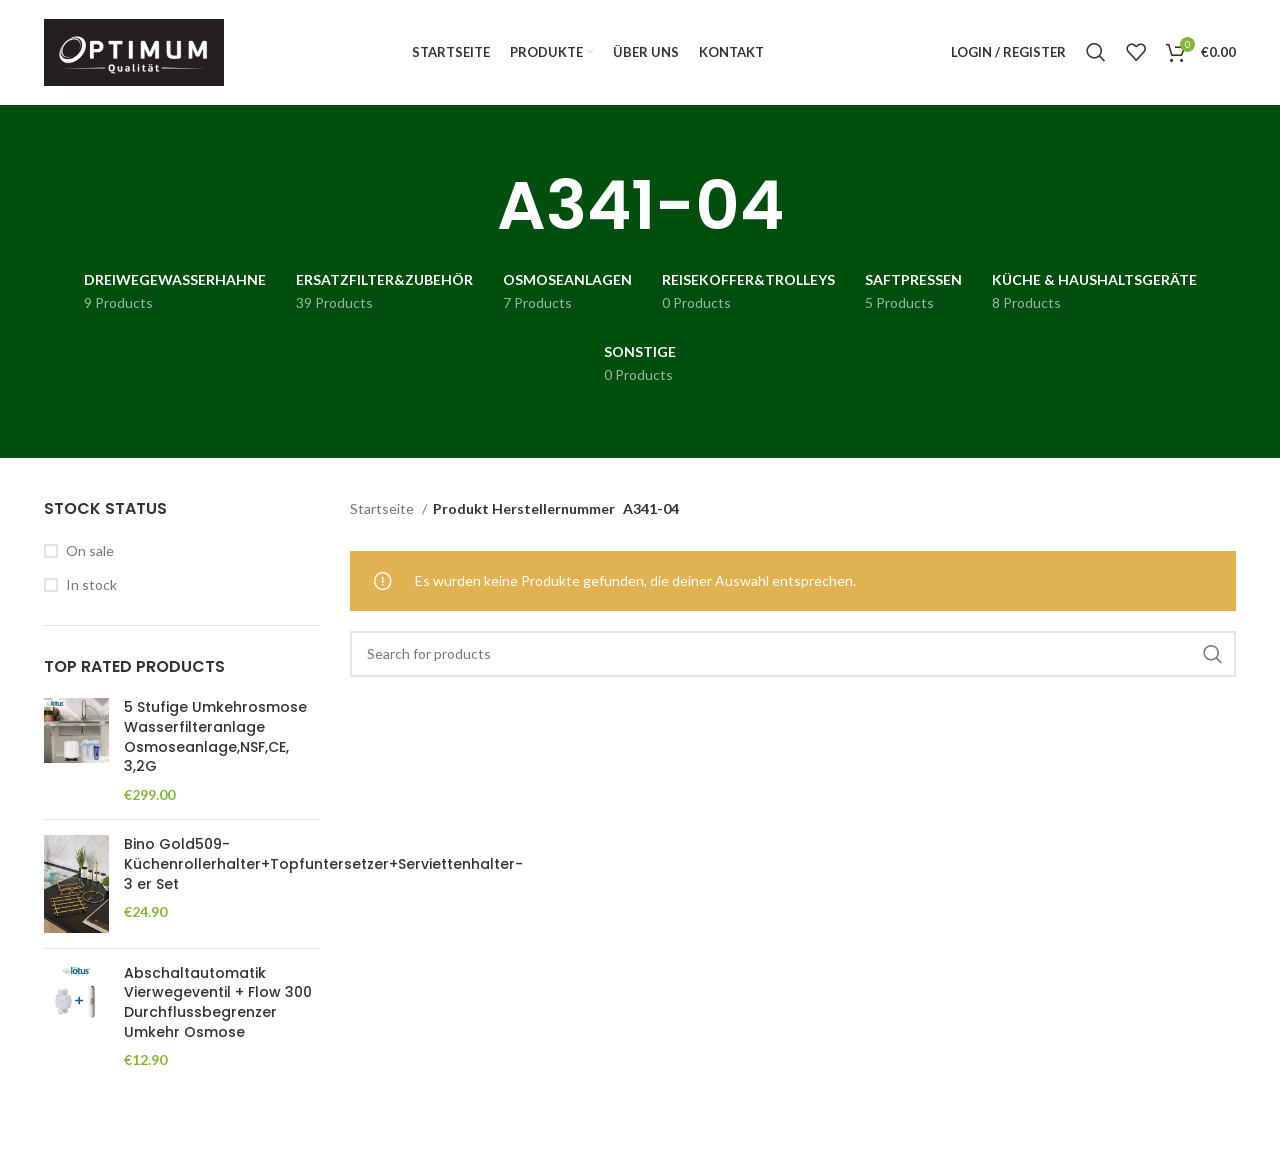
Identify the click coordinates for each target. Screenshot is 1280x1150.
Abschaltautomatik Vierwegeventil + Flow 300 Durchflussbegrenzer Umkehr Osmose (218, 1003)
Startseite (383, 509)
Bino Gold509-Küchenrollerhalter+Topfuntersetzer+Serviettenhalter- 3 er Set (323, 865)
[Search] (1096, 53)
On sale (90, 550)
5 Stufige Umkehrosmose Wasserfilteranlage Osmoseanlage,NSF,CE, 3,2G (215, 738)
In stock (91, 585)
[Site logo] (134, 50)
